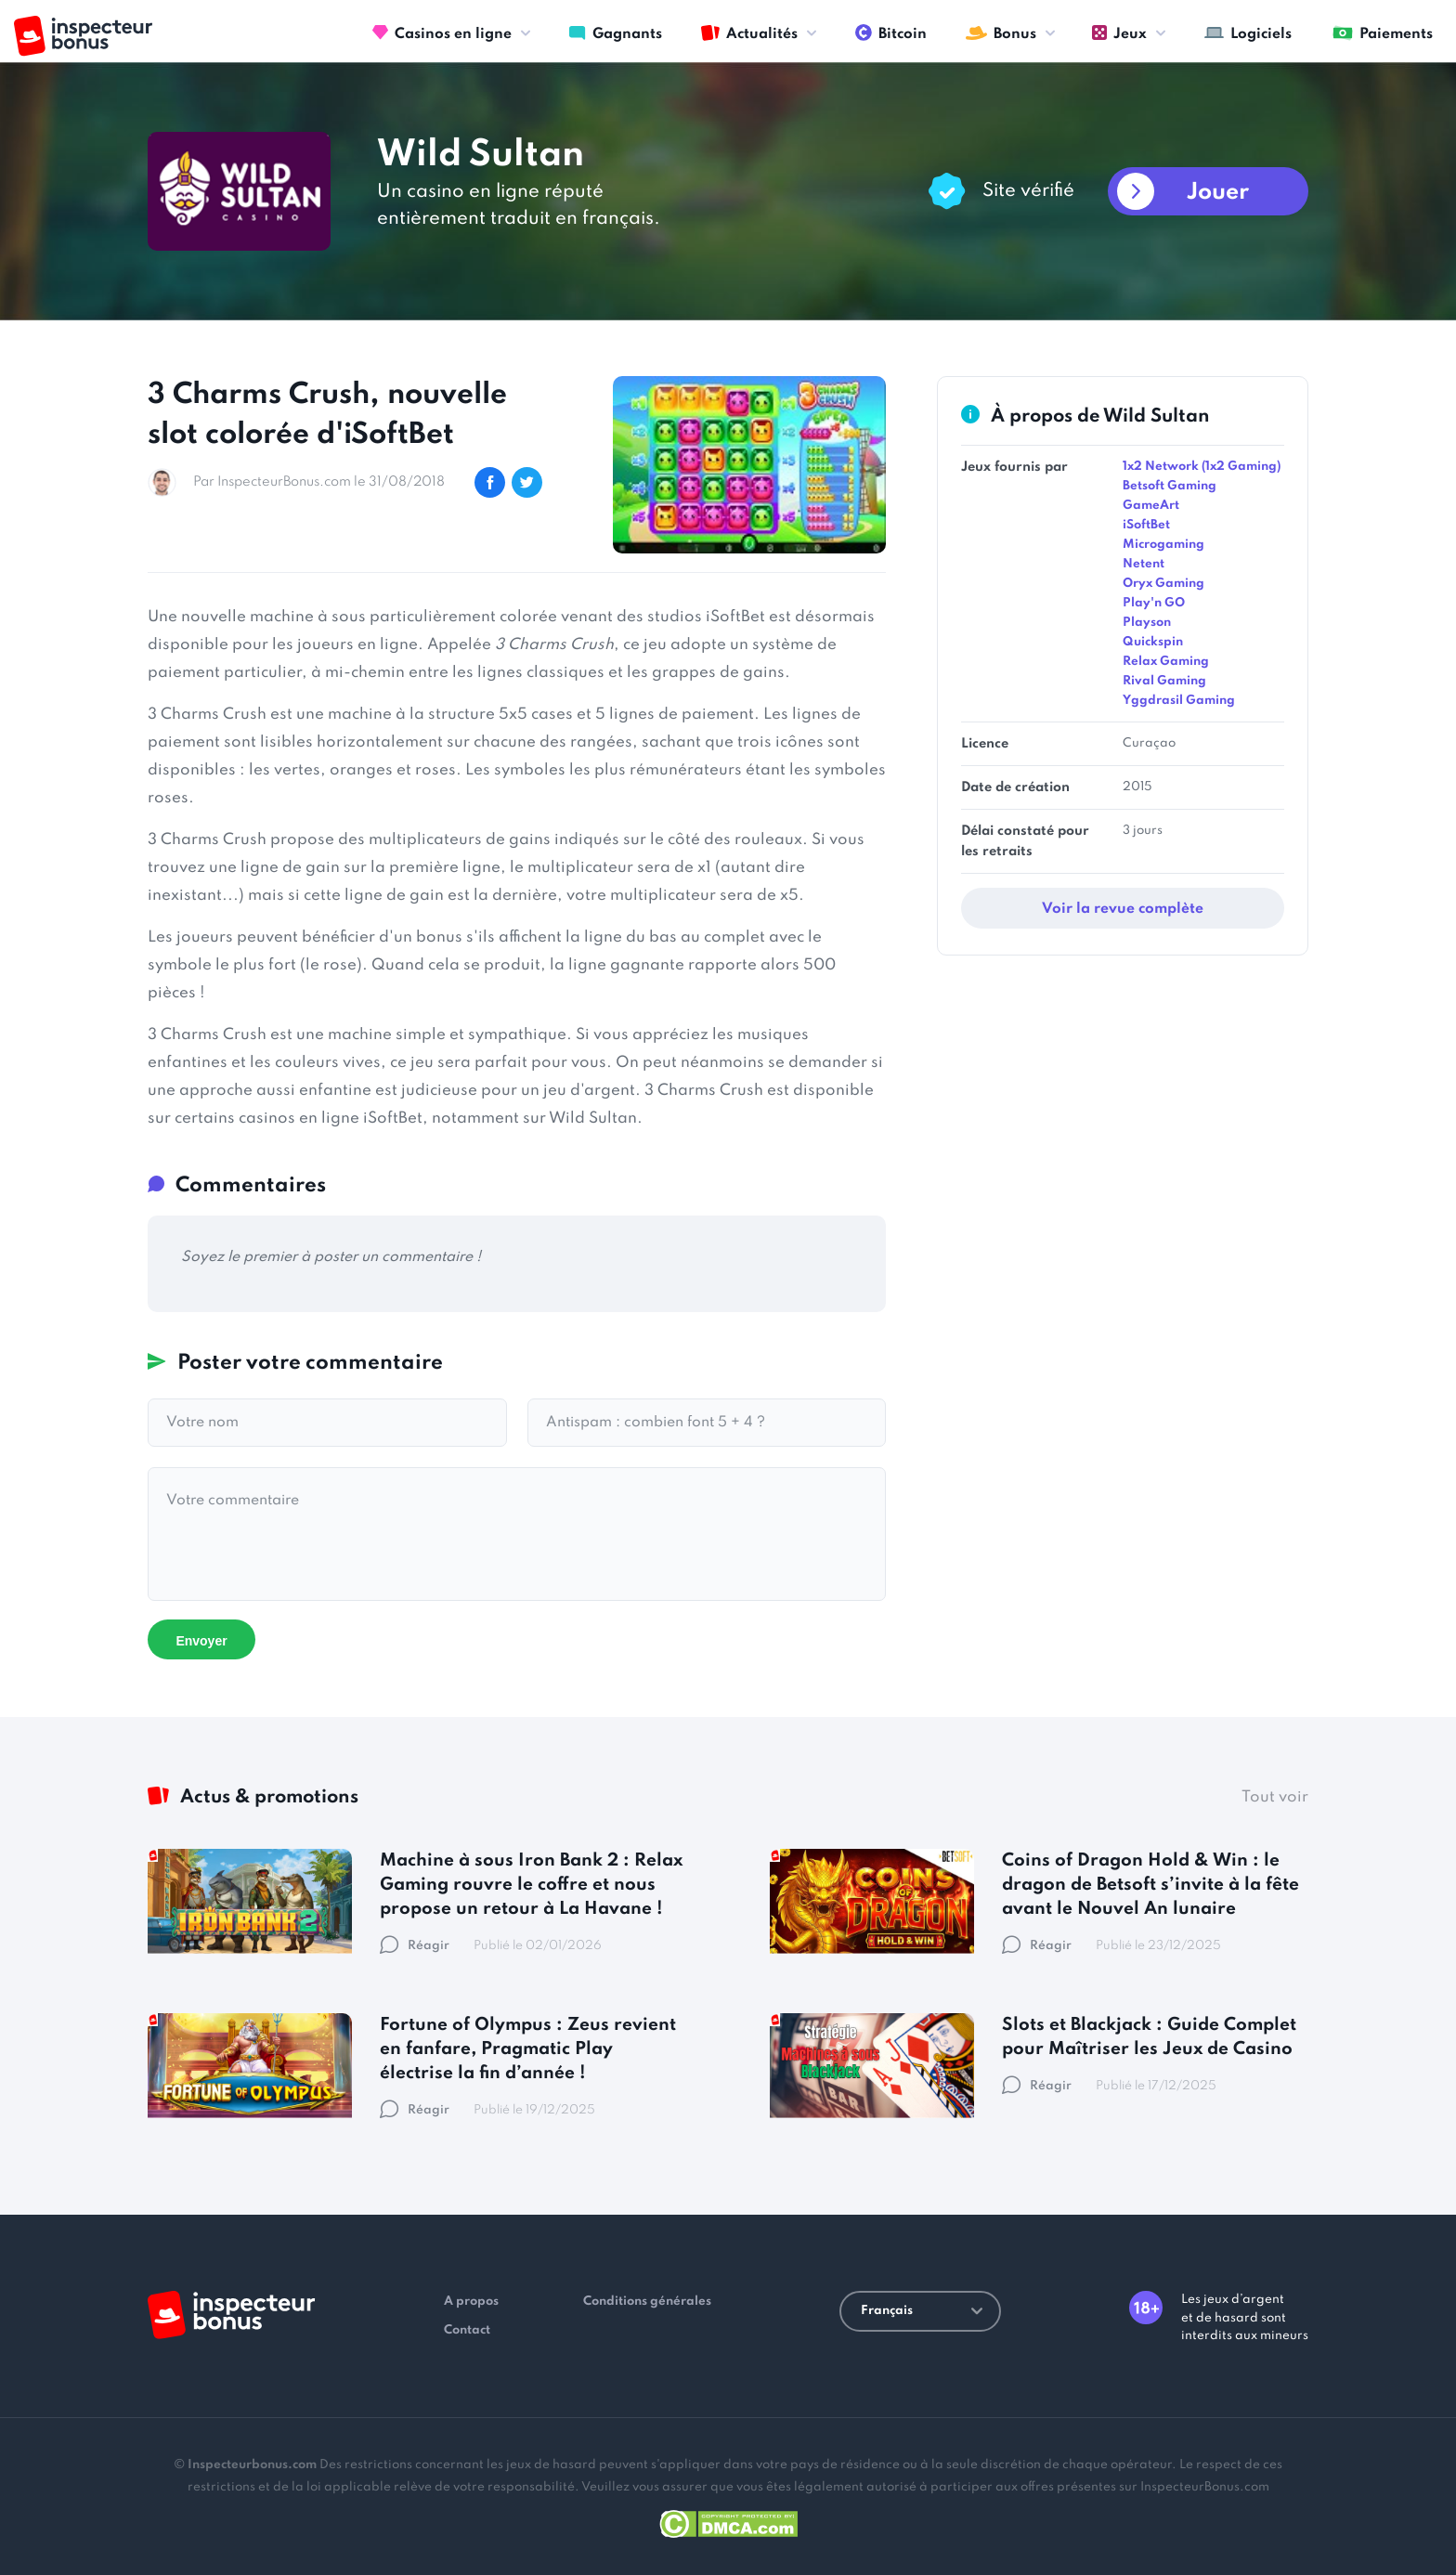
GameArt (1151, 506)
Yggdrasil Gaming (1179, 701)
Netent (1143, 564)
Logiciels (1248, 33)
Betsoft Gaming (1169, 486)
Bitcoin (891, 33)
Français (921, 2311)
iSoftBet (1146, 525)
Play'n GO (1154, 603)
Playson (1147, 623)
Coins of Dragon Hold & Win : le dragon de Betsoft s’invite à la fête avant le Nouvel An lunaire (1150, 1885)
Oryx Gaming (1163, 584)
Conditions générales (647, 2301)
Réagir (414, 1946)
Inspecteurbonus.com (252, 2465)
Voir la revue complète (1122, 909)
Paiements (1382, 33)
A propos (471, 2301)
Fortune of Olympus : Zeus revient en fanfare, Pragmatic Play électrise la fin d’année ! (528, 2049)
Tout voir (1275, 1797)
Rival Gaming (1164, 681)
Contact (467, 2330)
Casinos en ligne (442, 33)
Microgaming (1163, 545)
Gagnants (615, 33)
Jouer (1218, 192)
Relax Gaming (1166, 662)
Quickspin (1153, 642)
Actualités (749, 33)
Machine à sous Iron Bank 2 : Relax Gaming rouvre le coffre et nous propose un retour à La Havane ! (531, 1885)
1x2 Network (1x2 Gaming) (1201, 467)
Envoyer (201, 1640)
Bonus (1001, 33)
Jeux (1119, 33)
